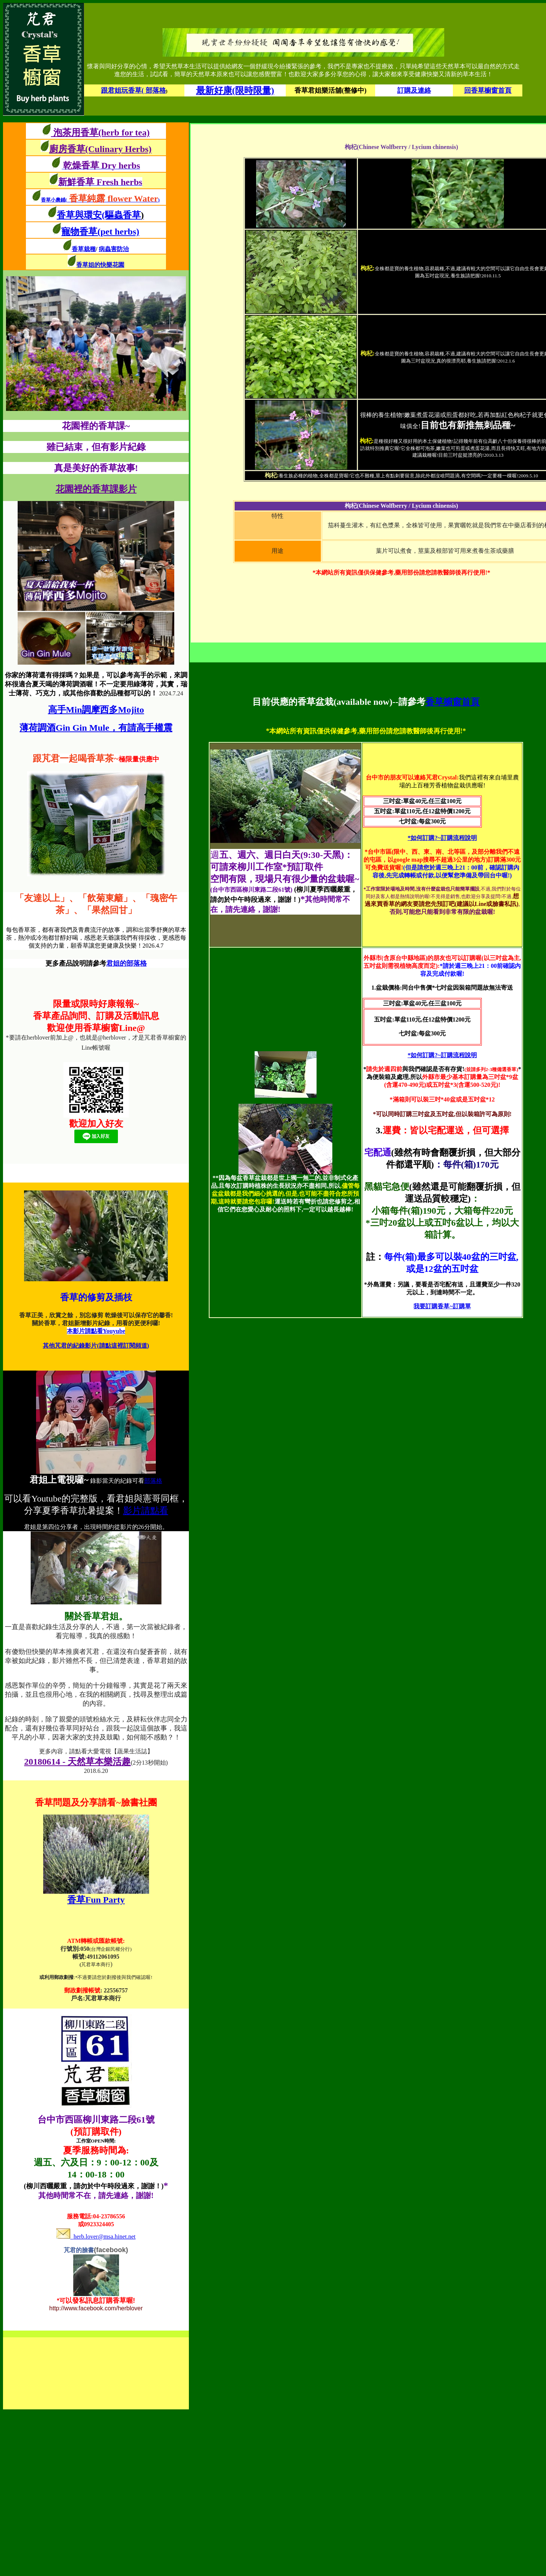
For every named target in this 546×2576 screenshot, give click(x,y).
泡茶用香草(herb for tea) (100, 132)
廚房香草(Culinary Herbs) (100, 149)
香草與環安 (79, 215)
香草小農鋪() (100, 200)
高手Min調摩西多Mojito (96, 710)
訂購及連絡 (414, 90)
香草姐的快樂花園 (100, 265)
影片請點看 (145, 1510)
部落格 (153, 1481)
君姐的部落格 (126, 963)
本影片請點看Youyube (96, 1331)
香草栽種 (84, 249)
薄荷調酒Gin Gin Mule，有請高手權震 (96, 728)
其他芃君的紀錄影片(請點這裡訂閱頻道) (96, 1345)
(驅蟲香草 (123, 215)
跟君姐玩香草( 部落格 (133, 90)
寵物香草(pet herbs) (100, 231)
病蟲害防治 (114, 249)
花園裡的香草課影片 (96, 489)
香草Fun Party (96, 1900)
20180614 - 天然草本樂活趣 (77, 1761)
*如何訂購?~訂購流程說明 (442, 838)
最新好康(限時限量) (235, 90)
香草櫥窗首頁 (452, 702)
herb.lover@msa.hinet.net (96, 2236)
